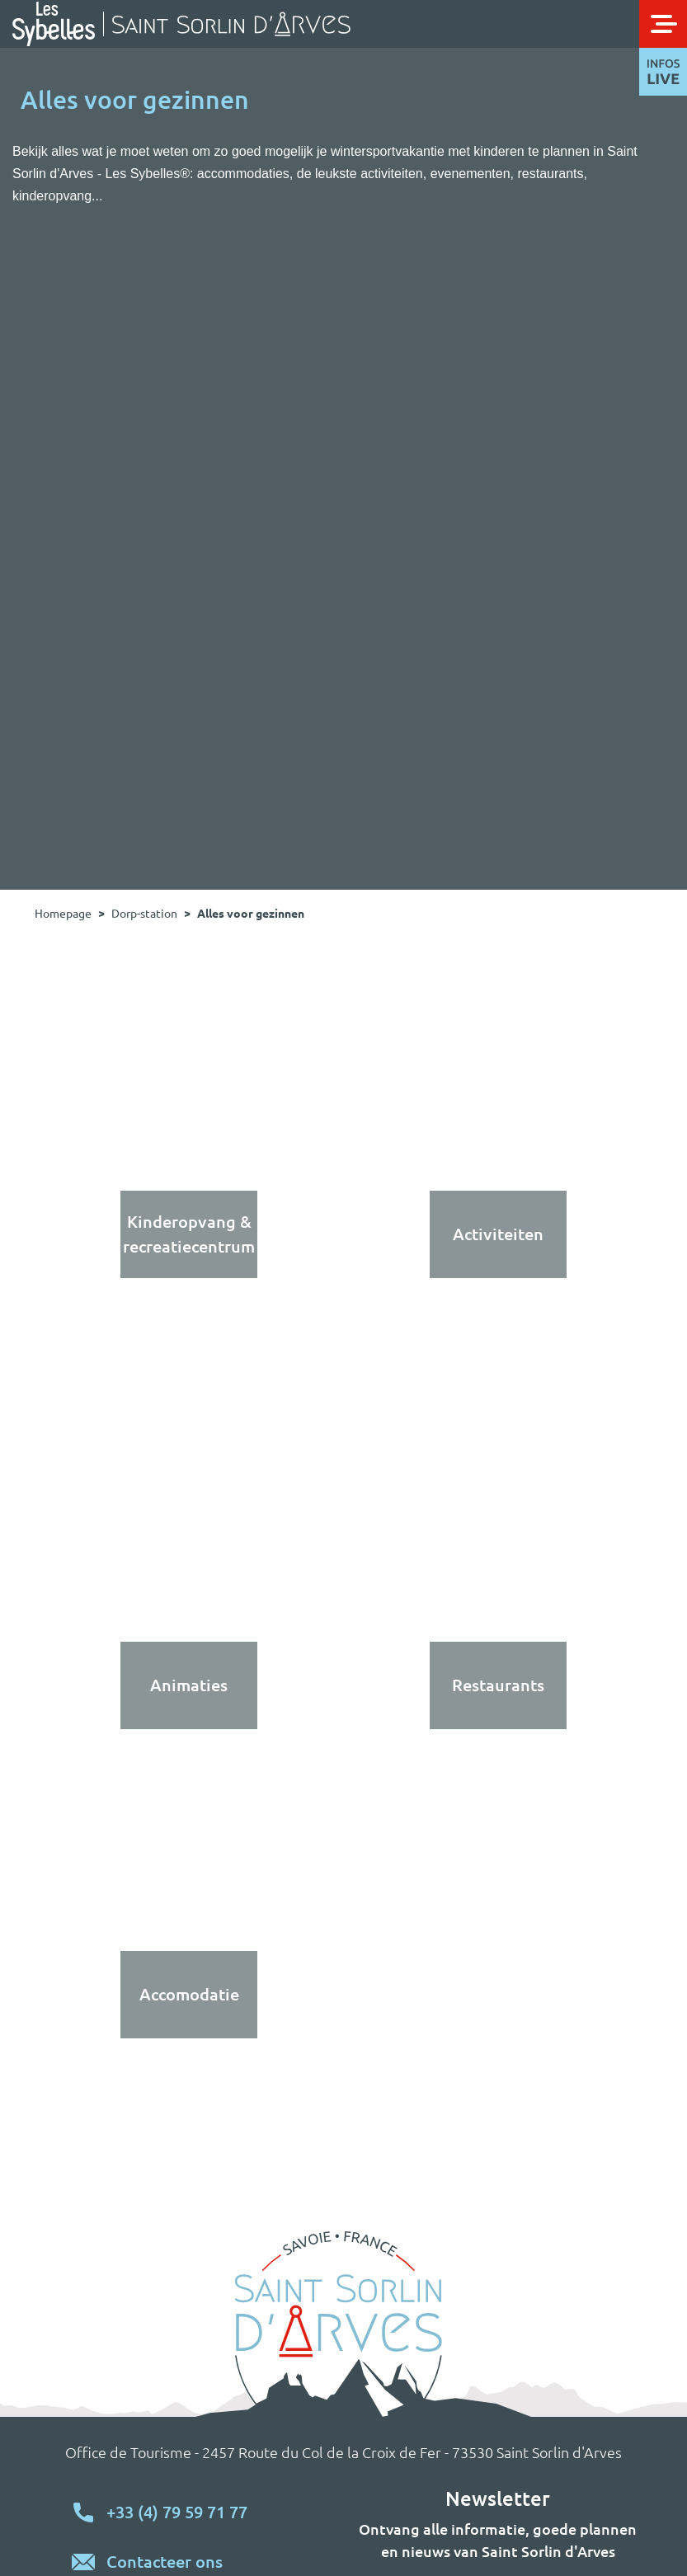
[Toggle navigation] (663, 24)
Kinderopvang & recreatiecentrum (189, 1234)
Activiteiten (498, 1234)
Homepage (63, 913)
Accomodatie (189, 1994)
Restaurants (498, 1685)
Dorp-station (144, 913)
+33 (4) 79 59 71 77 (176, 2512)
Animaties (189, 1685)
